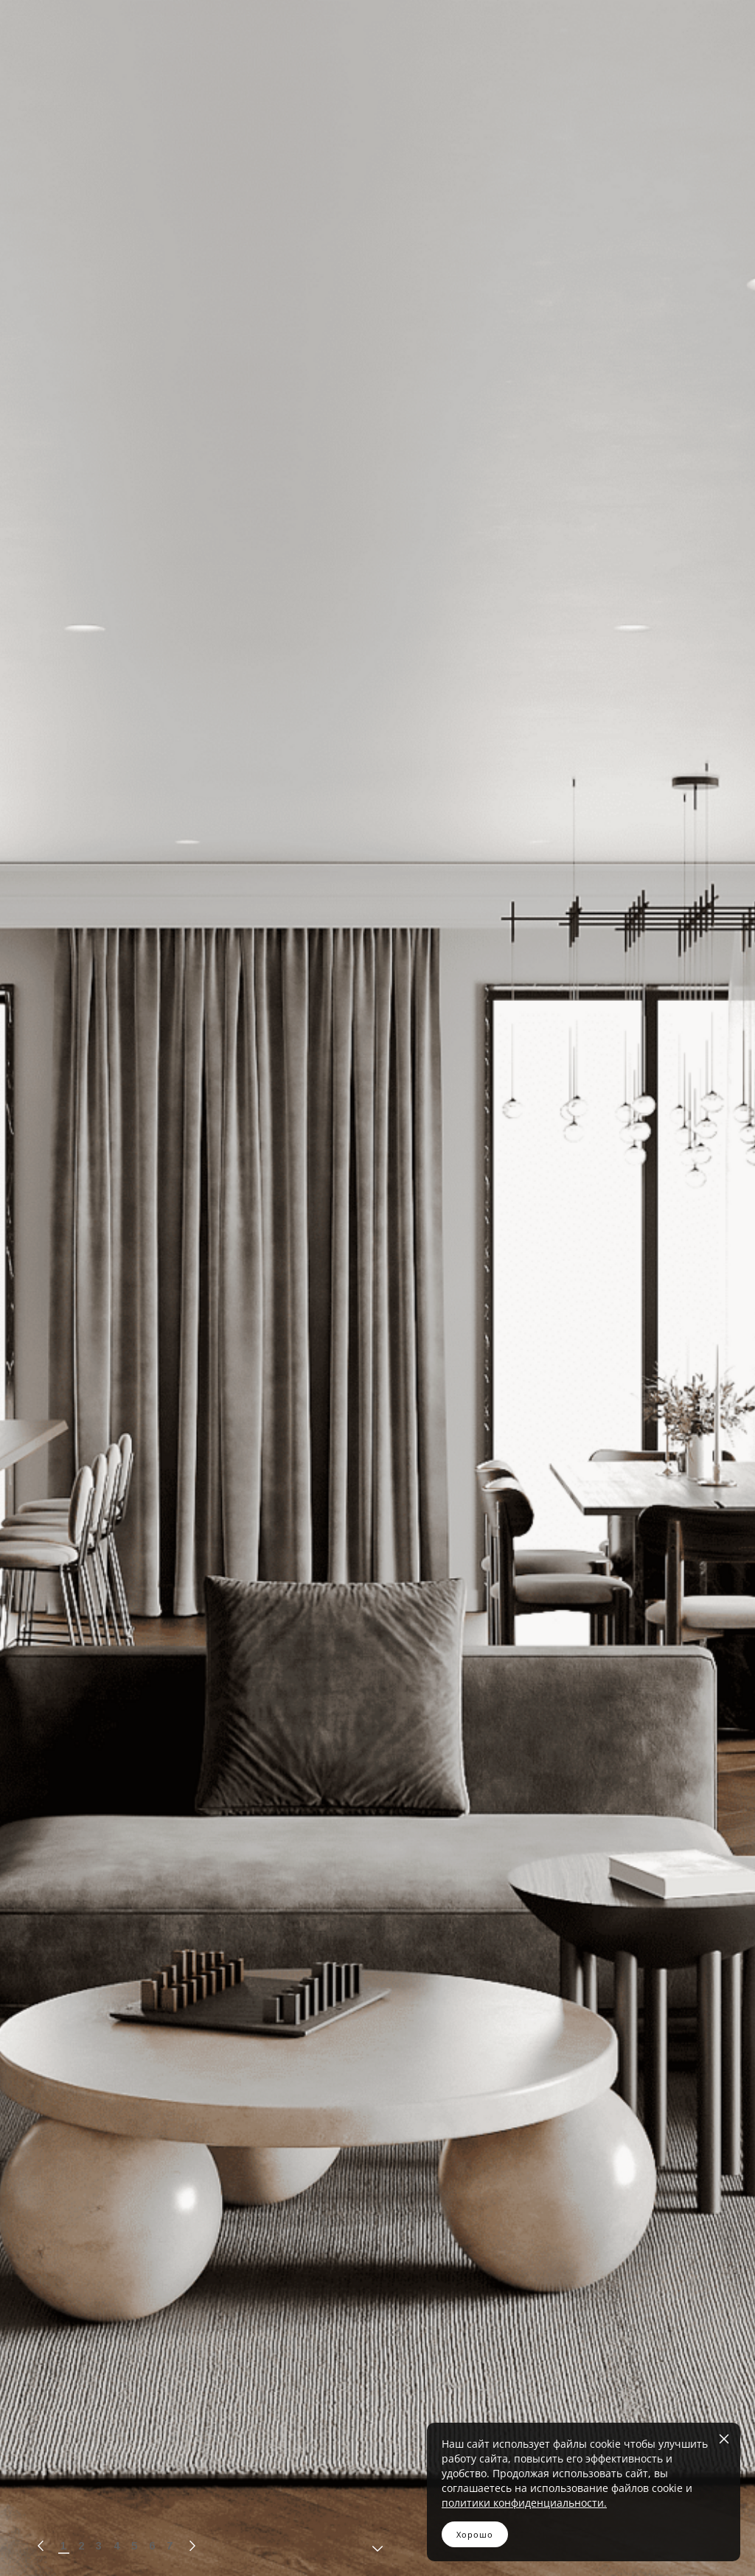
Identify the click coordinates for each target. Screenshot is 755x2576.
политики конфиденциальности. (524, 2503)
